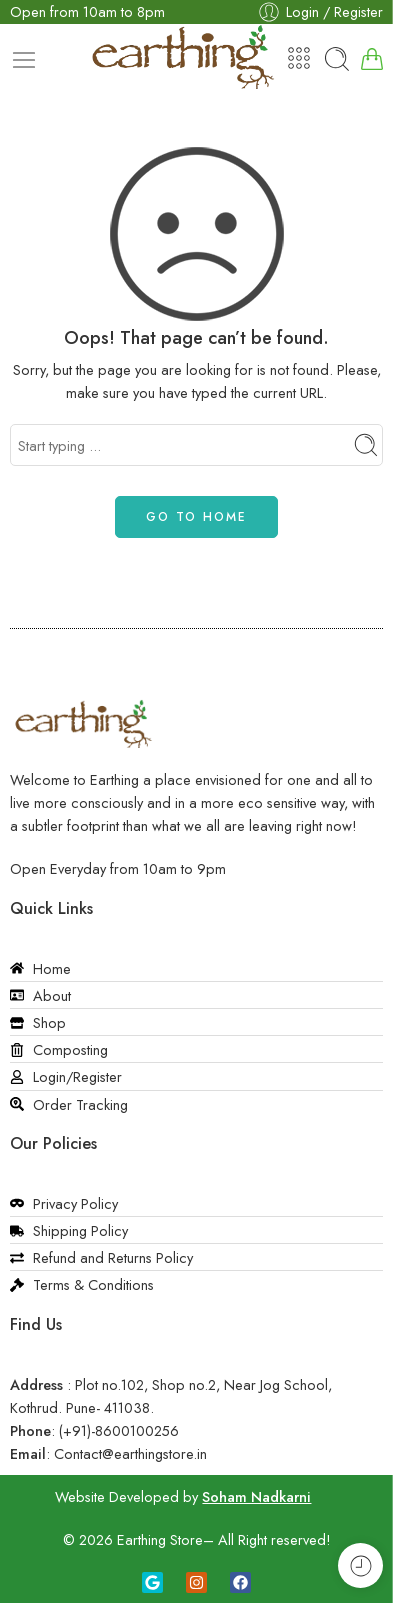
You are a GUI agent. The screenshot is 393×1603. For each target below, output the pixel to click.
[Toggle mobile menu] (24, 60)
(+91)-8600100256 (119, 1430)
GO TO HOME (196, 517)
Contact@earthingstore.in (130, 1453)
